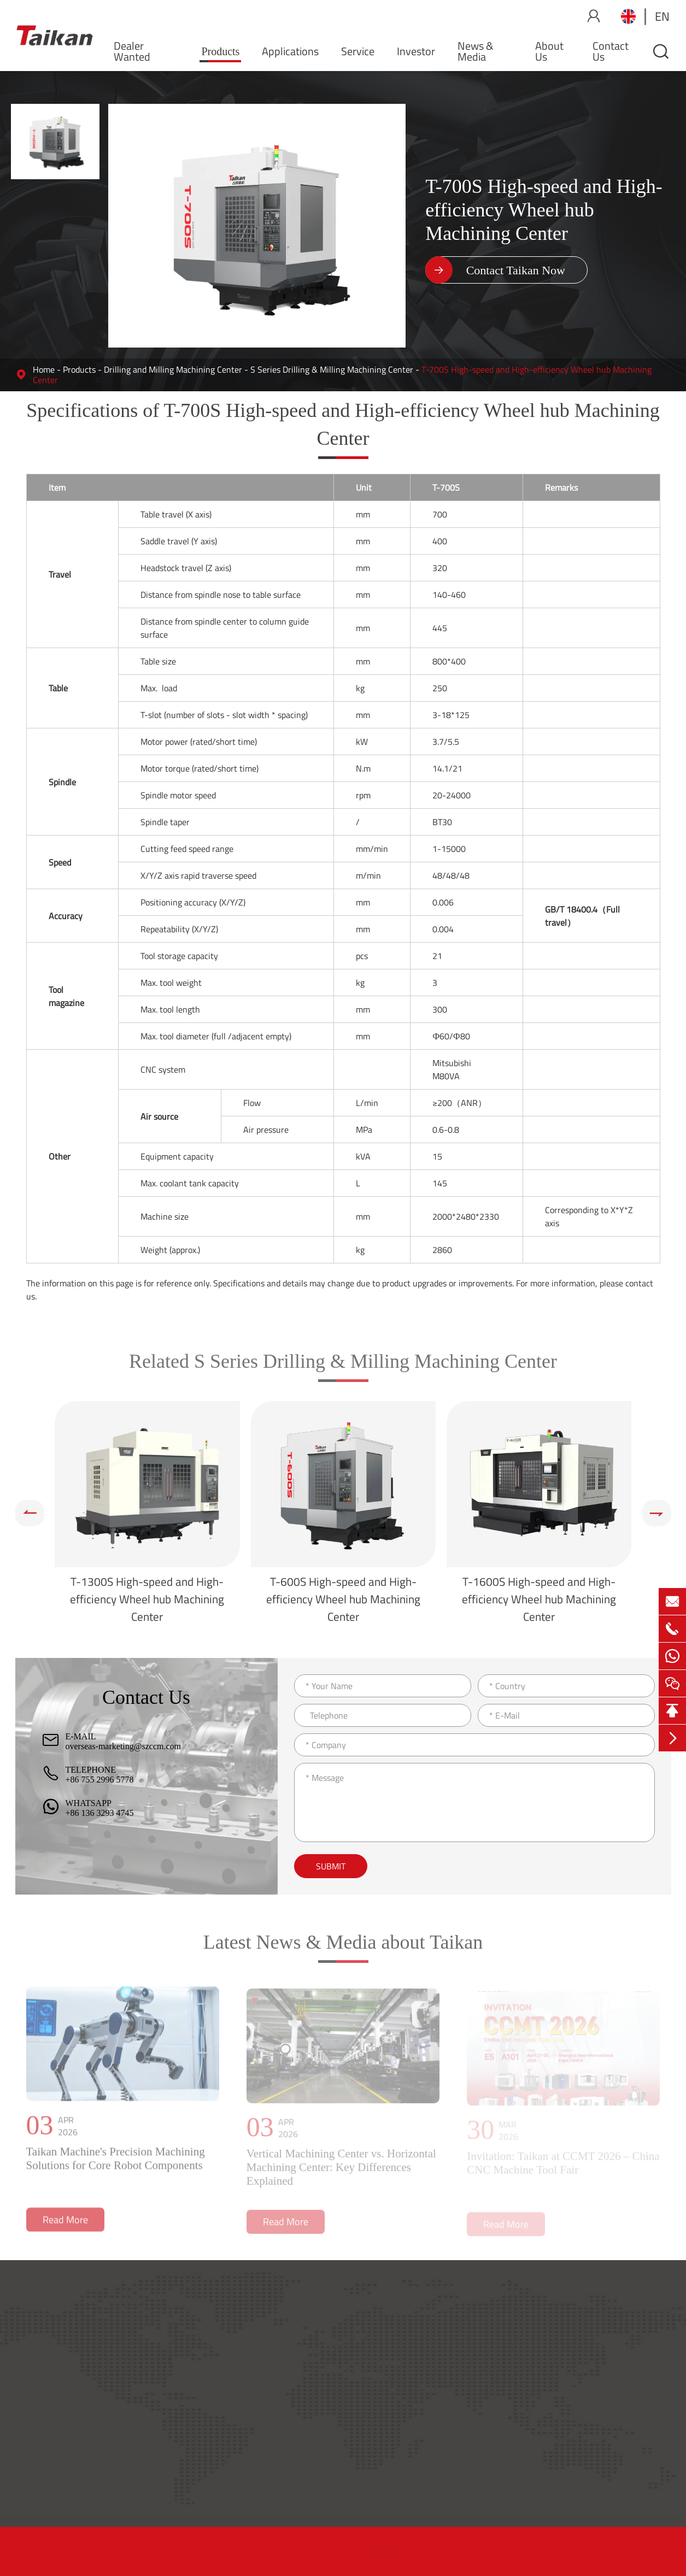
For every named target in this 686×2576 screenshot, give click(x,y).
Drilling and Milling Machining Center (173, 369)
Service (357, 51)
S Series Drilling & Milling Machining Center (331, 369)
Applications (290, 51)
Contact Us (611, 51)
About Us (549, 51)
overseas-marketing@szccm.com (123, 1746)
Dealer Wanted (132, 51)
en (662, 16)
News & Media (476, 51)
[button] (29, 1513)
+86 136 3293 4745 (100, 1813)
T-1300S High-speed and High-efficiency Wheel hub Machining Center (147, 1599)
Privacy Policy (644, 2551)
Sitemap (597, 2551)
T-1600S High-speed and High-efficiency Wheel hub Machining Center (539, 1599)
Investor (416, 51)
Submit (330, 1866)
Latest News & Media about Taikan (343, 1950)
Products (220, 51)
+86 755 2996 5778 (100, 1779)
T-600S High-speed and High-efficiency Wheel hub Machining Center (343, 1599)
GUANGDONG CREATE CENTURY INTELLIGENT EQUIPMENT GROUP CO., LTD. (203, 2551)
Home (44, 369)
